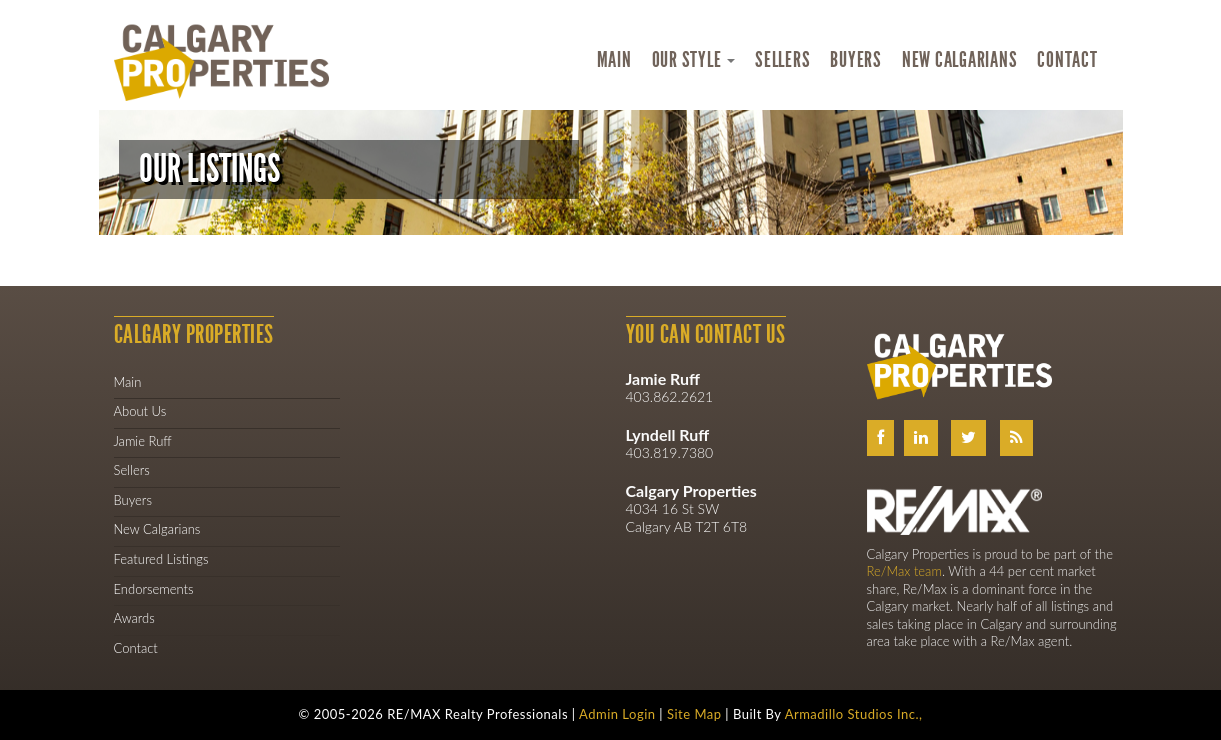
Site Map (694, 714)
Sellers (782, 60)
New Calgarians (960, 60)
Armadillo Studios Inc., (854, 714)
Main (614, 60)
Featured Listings (161, 559)
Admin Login (617, 714)
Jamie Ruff (143, 441)
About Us (140, 411)
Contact (1067, 60)
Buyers (856, 60)
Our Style (694, 60)
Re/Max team (904, 571)
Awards (134, 618)
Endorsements (154, 589)
